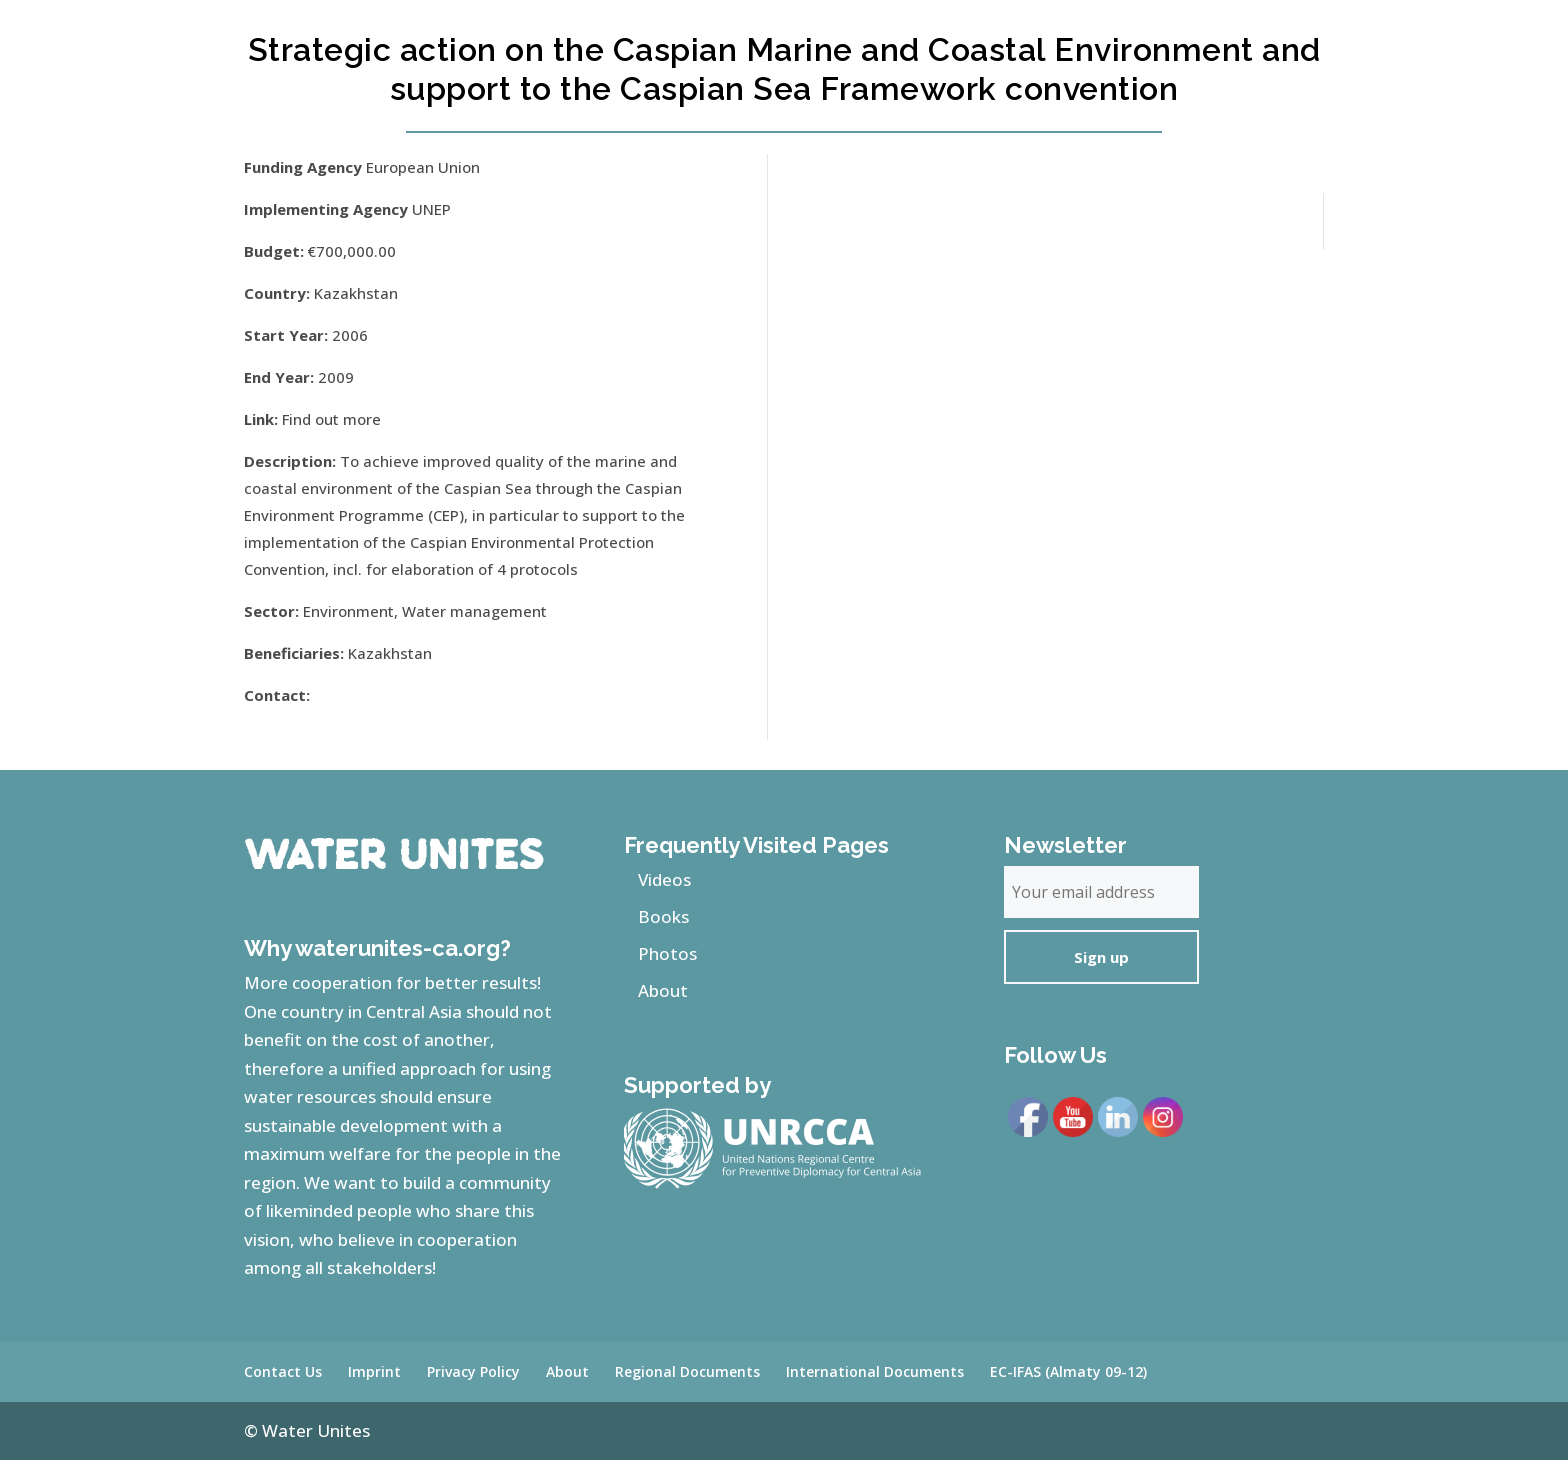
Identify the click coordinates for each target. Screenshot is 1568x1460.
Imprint (374, 1371)
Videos (664, 879)
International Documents (875, 1371)
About (663, 990)
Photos (667, 953)
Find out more (331, 419)
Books (663, 916)
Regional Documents (687, 1371)
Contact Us (283, 1371)
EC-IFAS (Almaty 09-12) (1068, 1371)
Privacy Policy (473, 1371)
